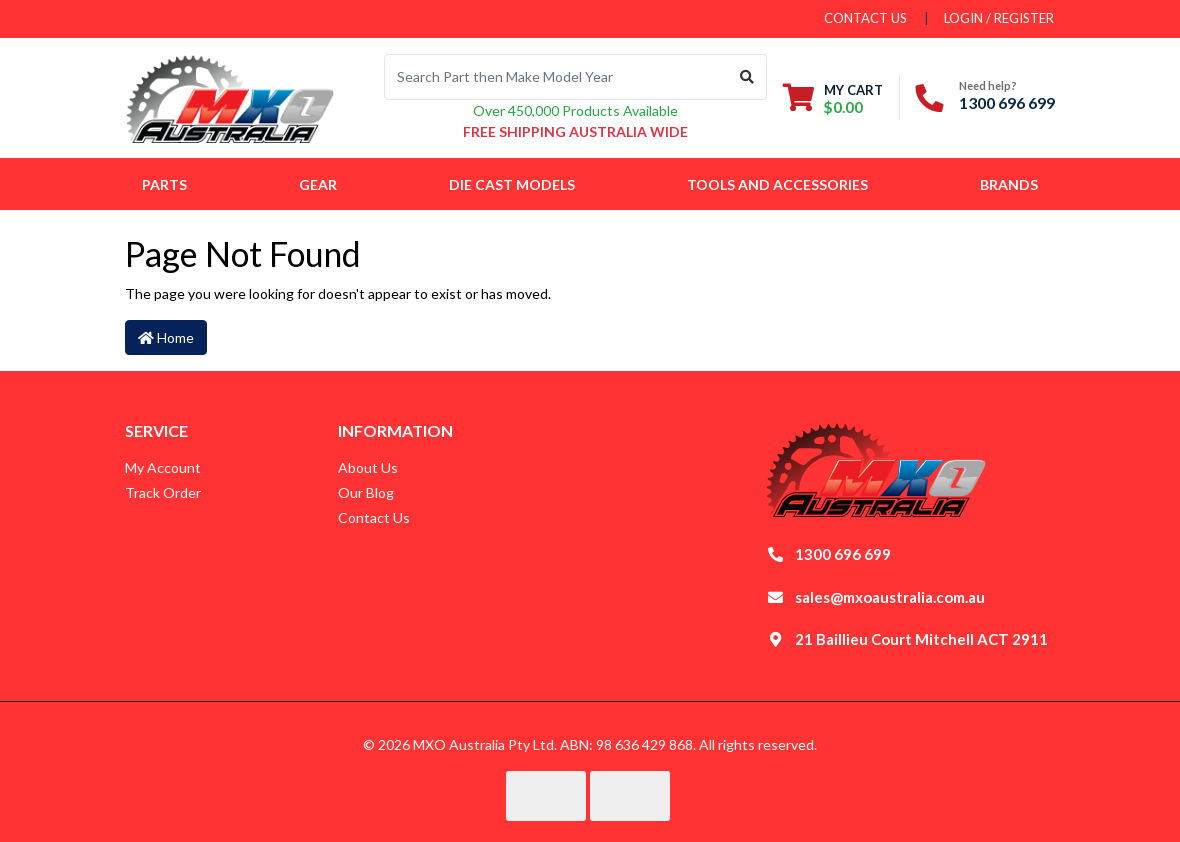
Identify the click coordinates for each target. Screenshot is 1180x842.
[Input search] (556, 77)
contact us (865, 18)
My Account (163, 467)
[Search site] (747, 77)
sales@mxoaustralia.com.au (890, 597)
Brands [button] (1009, 184)
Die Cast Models (512, 184)
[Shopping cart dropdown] (833, 98)
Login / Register (999, 18)
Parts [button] (164, 184)
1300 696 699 (1007, 102)
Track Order (163, 492)
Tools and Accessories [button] (777, 184)
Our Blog (366, 492)
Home (166, 337)
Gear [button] (318, 184)
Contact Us (374, 517)
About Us (368, 467)
